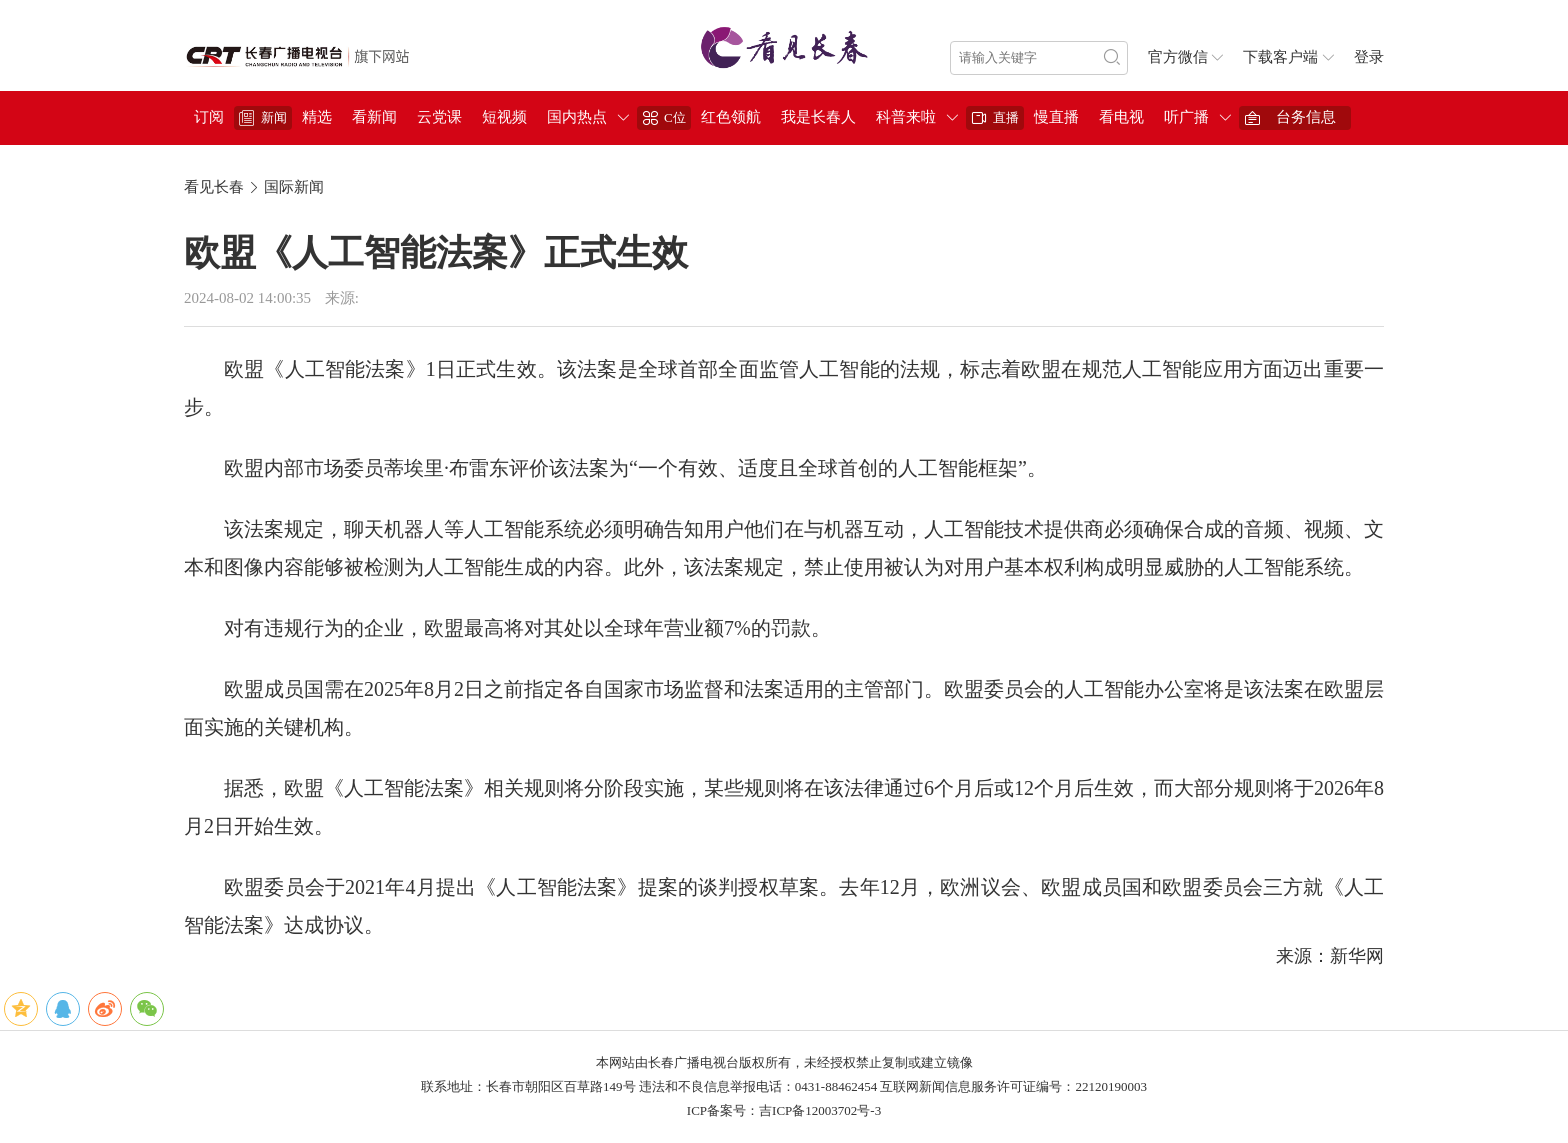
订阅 (209, 117)
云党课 (439, 117)
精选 (317, 117)
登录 (1369, 57)
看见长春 (214, 187)
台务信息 (1306, 117)
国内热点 (577, 117)
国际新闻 (294, 187)
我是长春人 (818, 117)
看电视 (1121, 117)
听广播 (1186, 117)
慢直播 (1056, 117)
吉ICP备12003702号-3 (820, 1110)
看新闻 (374, 117)
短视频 (504, 117)
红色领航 (731, 117)
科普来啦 (906, 117)
